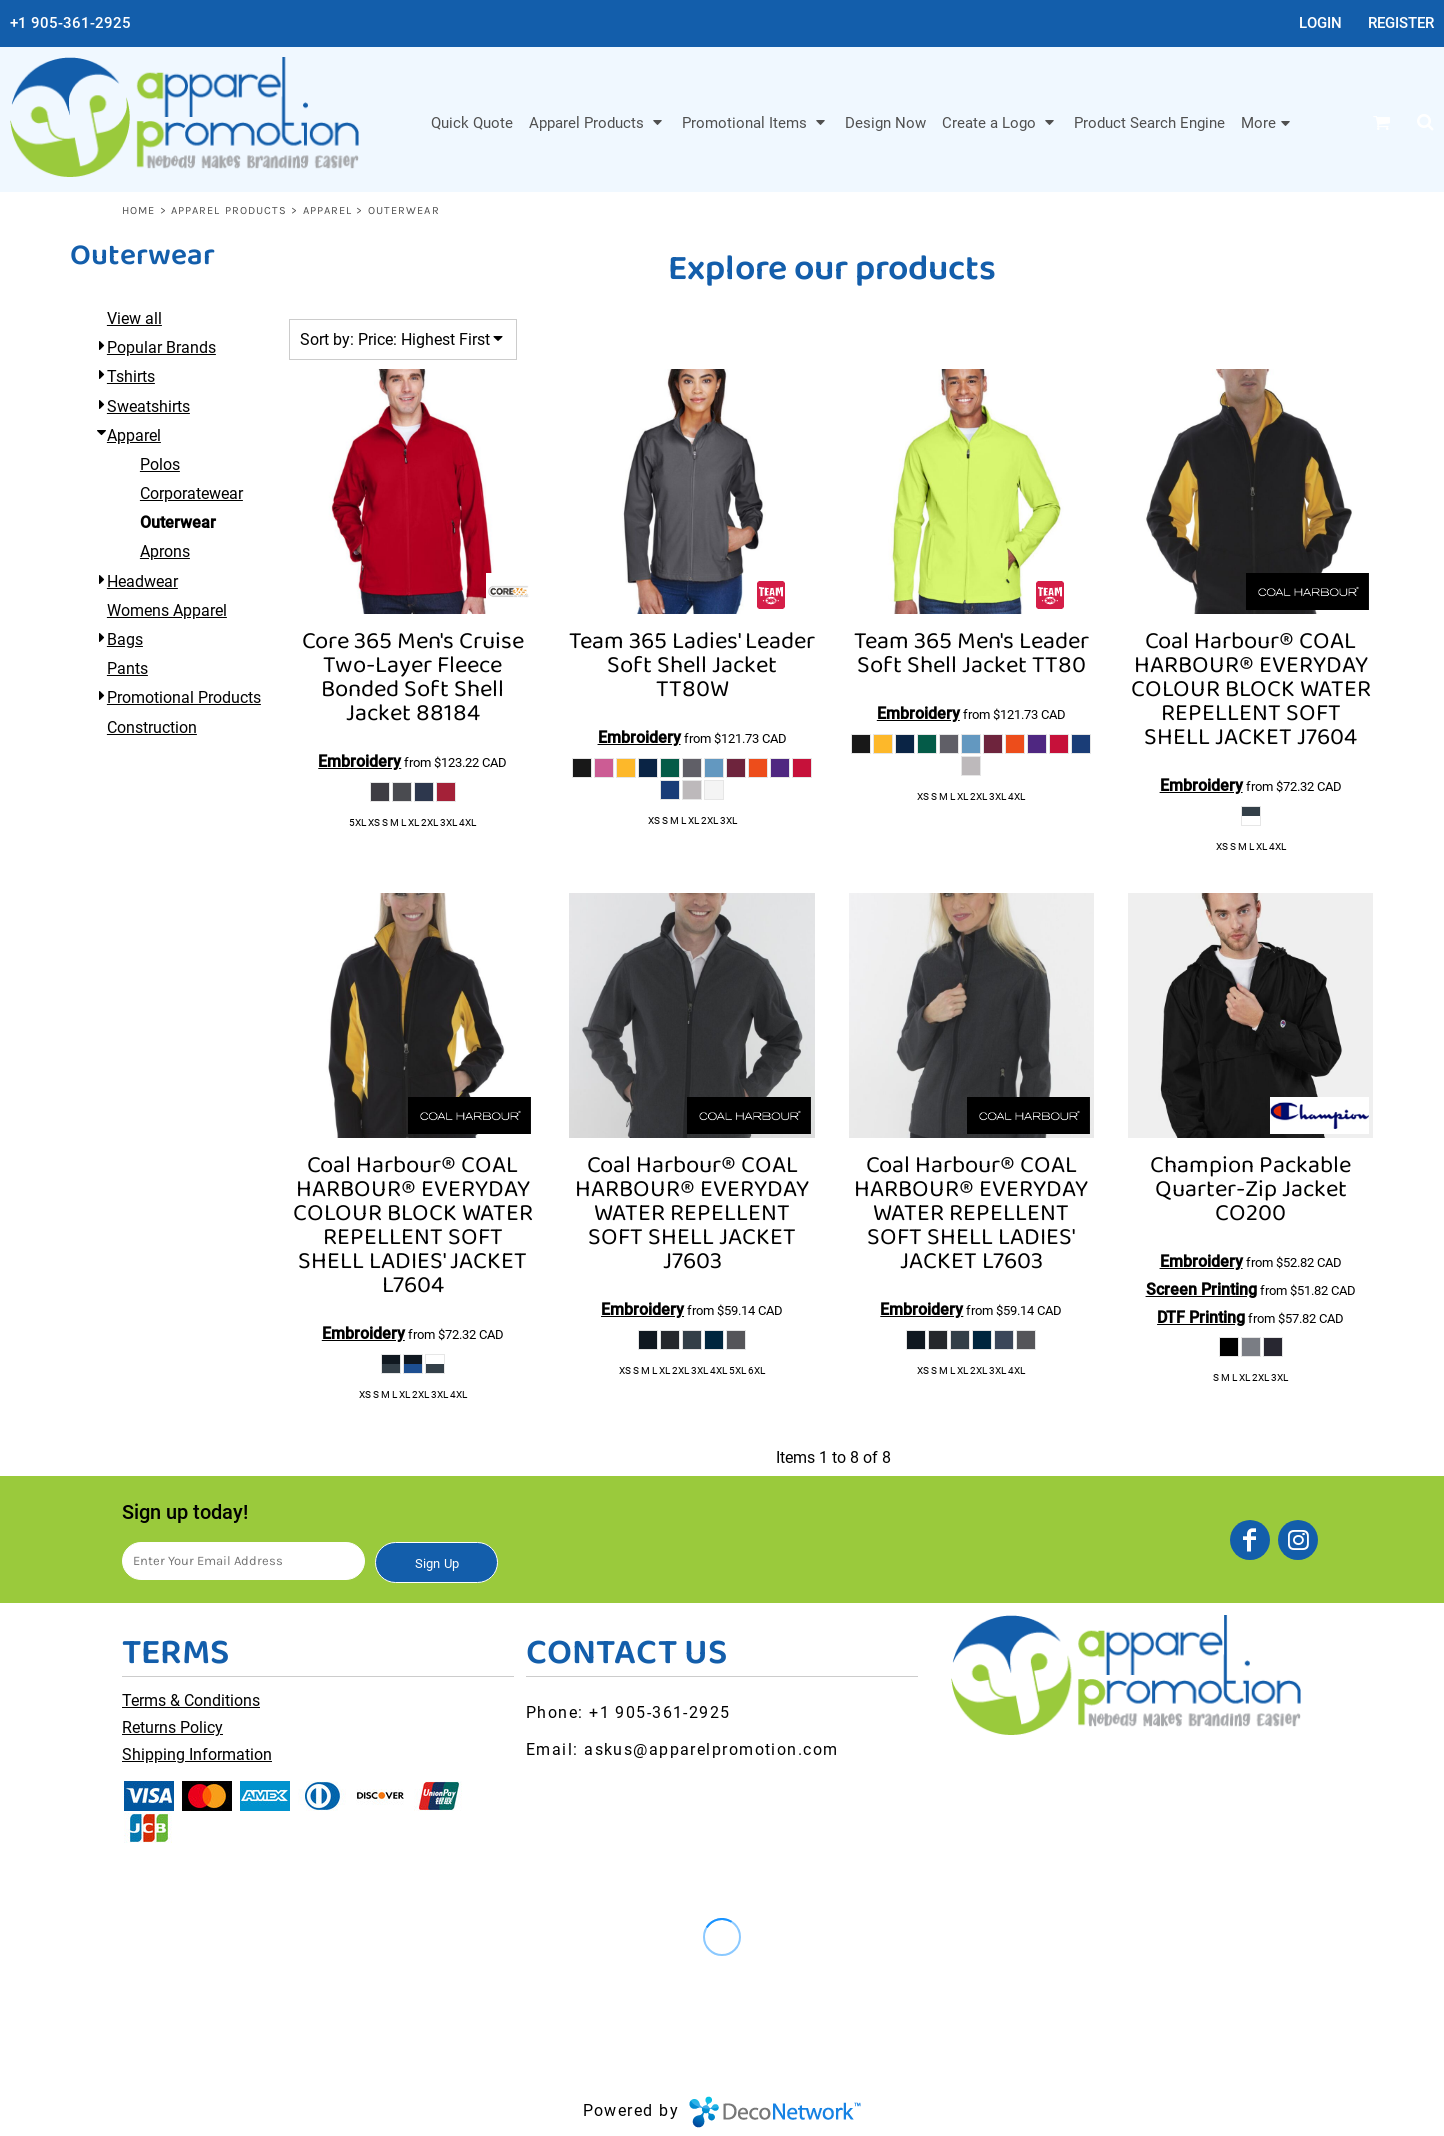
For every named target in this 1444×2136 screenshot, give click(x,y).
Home (138, 210)
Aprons (165, 551)
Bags (125, 639)
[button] (597, 122)
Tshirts (131, 376)
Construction (152, 727)
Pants (127, 668)
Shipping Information (197, 1754)
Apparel (328, 210)
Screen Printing (1201, 1289)
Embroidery (359, 761)
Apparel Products (229, 210)
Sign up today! (185, 1512)
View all (134, 318)
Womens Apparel (167, 610)
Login (1320, 23)
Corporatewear (191, 493)
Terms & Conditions (191, 1700)
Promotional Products (184, 697)
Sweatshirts (148, 406)
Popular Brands (161, 347)
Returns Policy (172, 1727)
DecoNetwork (775, 2112)
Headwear (142, 581)
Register (1401, 23)
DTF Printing (1201, 1317)
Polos (160, 464)
